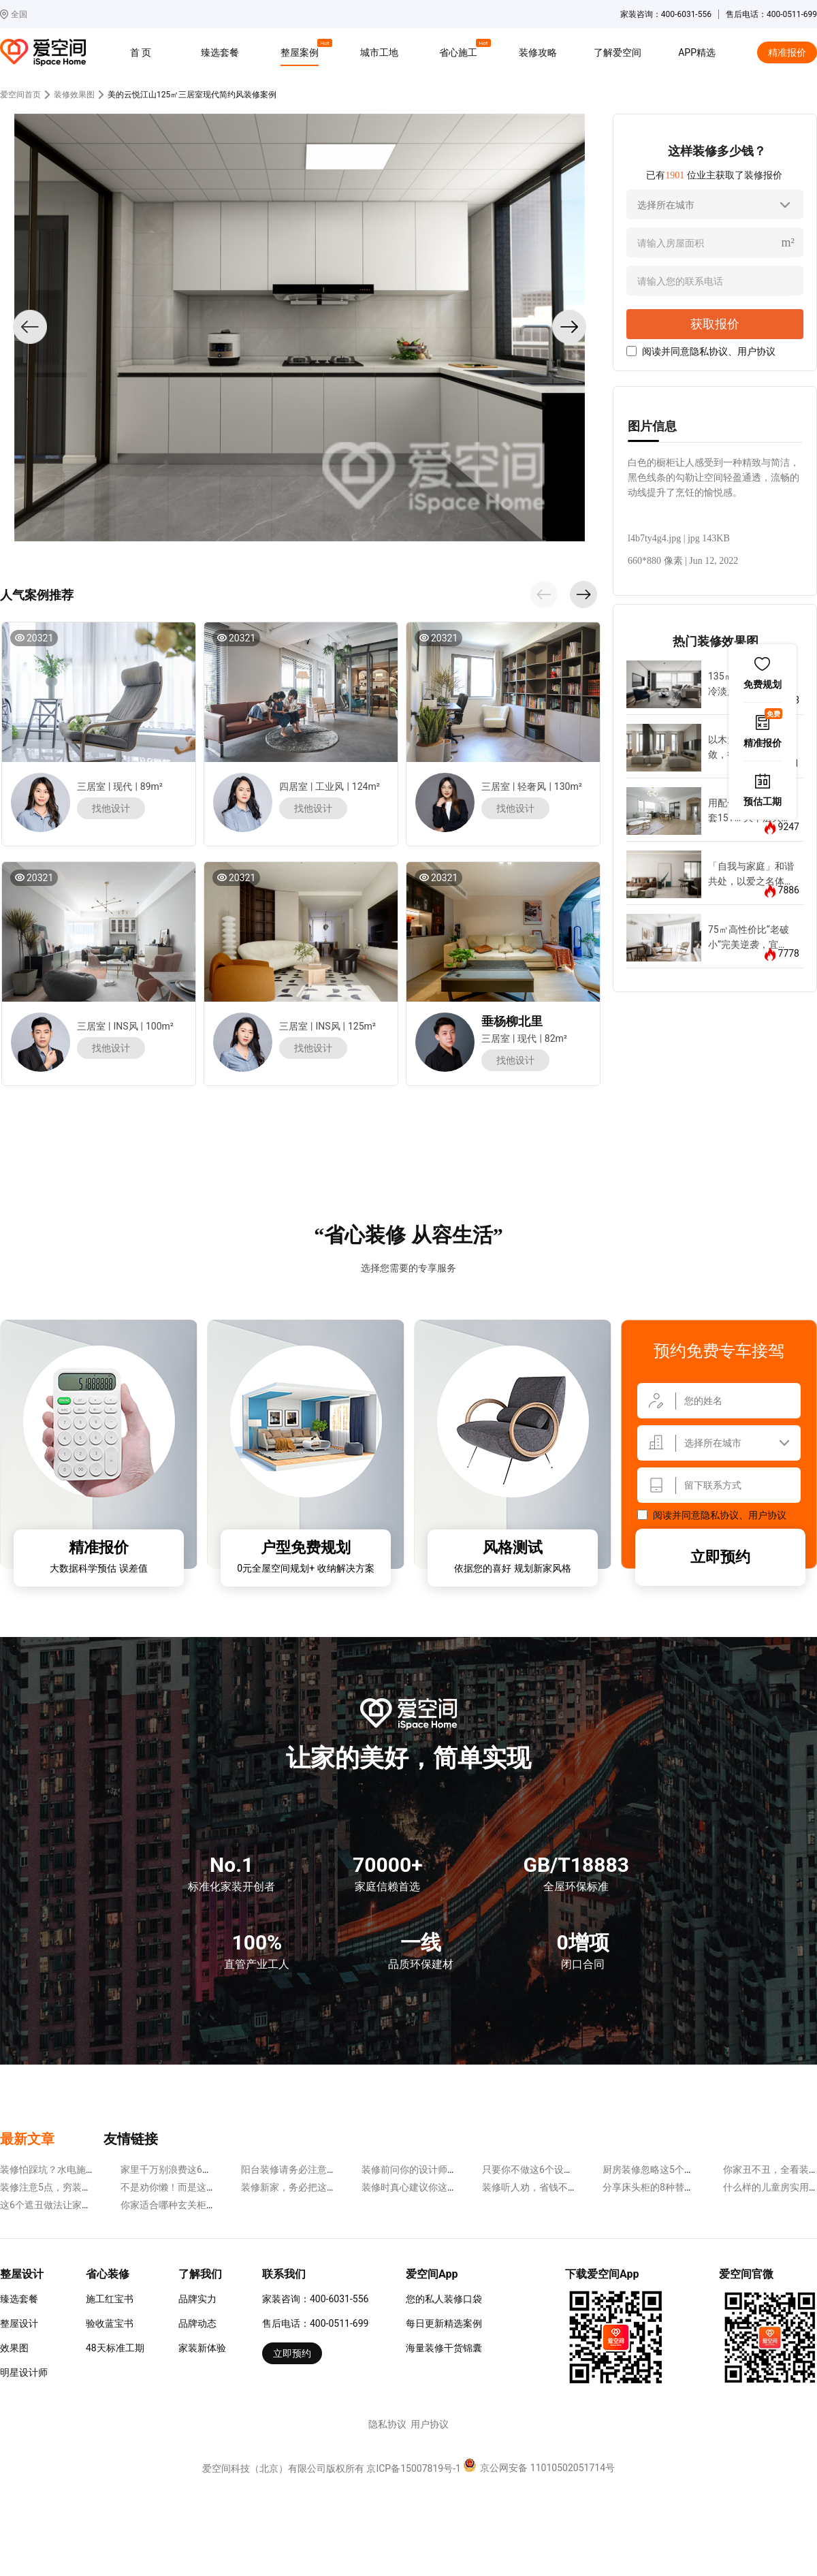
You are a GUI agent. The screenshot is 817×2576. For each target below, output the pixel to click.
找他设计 (111, 808)
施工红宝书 (109, 2298)
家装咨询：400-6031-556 (315, 2298)
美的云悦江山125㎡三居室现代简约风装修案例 (192, 94)
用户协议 (756, 351)
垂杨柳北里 (512, 1021)
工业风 (329, 786)
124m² (366, 786)
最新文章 (27, 2139)
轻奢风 (531, 786)
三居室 (91, 786)
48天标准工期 (115, 2347)
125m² (362, 1026)
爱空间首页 (20, 94)
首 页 (140, 52)
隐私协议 (709, 351)
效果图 (14, 2347)
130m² (568, 786)
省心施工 (460, 50)
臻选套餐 (220, 52)
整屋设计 (19, 2323)
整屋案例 (302, 50)
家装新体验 (202, 2347)
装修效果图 (74, 94)
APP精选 (697, 52)
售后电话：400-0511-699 (315, 2323)
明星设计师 (24, 2372)
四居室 (293, 786)
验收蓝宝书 (109, 2323)
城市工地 (379, 52)
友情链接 (130, 2139)
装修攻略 (538, 52)
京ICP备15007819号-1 (413, 2468)
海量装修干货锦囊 (444, 2347)
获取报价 (714, 324)
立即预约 (720, 1556)
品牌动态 (197, 2323)
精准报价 (787, 52)
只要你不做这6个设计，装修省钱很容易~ (569, 2169)
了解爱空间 (617, 52)
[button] (544, 594)
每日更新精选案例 (444, 2323)
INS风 (125, 1026)
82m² (556, 1038)
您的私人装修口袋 (444, 2298)
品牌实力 (197, 2298)
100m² (160, 1026)
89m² (151, 786)
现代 (122, 786)
